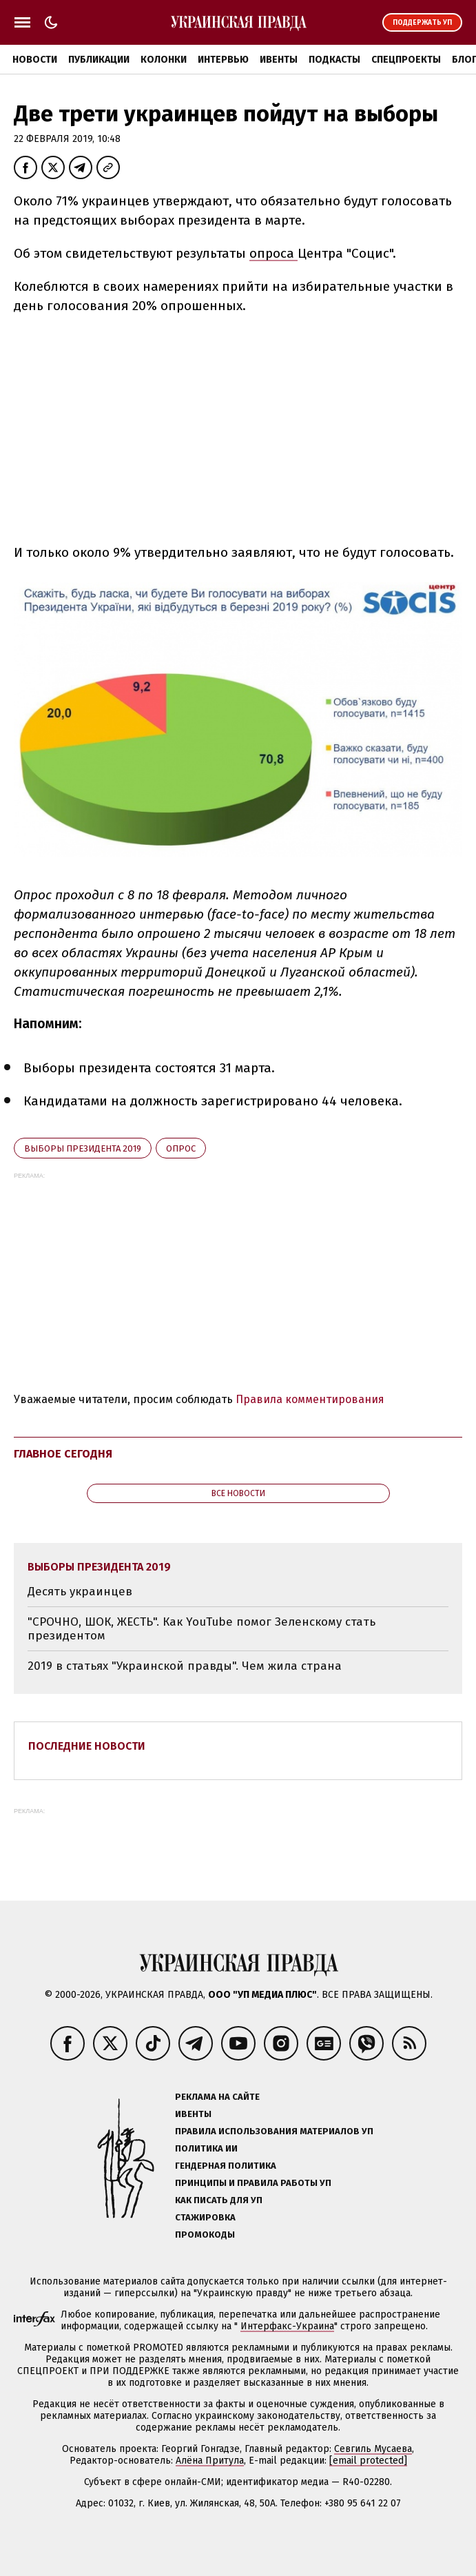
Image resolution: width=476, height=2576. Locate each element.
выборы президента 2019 (82, 1148)
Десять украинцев (80, 1591)
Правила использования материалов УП (274, 2131)
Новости (34, 59)
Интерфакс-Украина (287, 2326)
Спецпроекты (406, 59)
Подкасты (334, 59)
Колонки (164, 59)
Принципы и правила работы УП (253, 2183)
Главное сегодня (63, 1453)
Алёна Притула (210, 2460)
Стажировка (205, 2217)
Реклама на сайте (217, 2097)
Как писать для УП (218, 2200)
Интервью (223, 59)
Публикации (99, 59)
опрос (181, 1148)
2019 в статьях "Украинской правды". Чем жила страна (185, 1666)
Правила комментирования (310, 1399)
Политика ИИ (206, 2148)
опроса (273, 253)
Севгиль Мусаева (373, 2449)
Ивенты (279, 59)
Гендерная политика (225, 2165)
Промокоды (205, 2234)
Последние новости (86, 1745)
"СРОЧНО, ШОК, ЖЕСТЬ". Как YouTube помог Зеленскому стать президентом (201, 1629)
